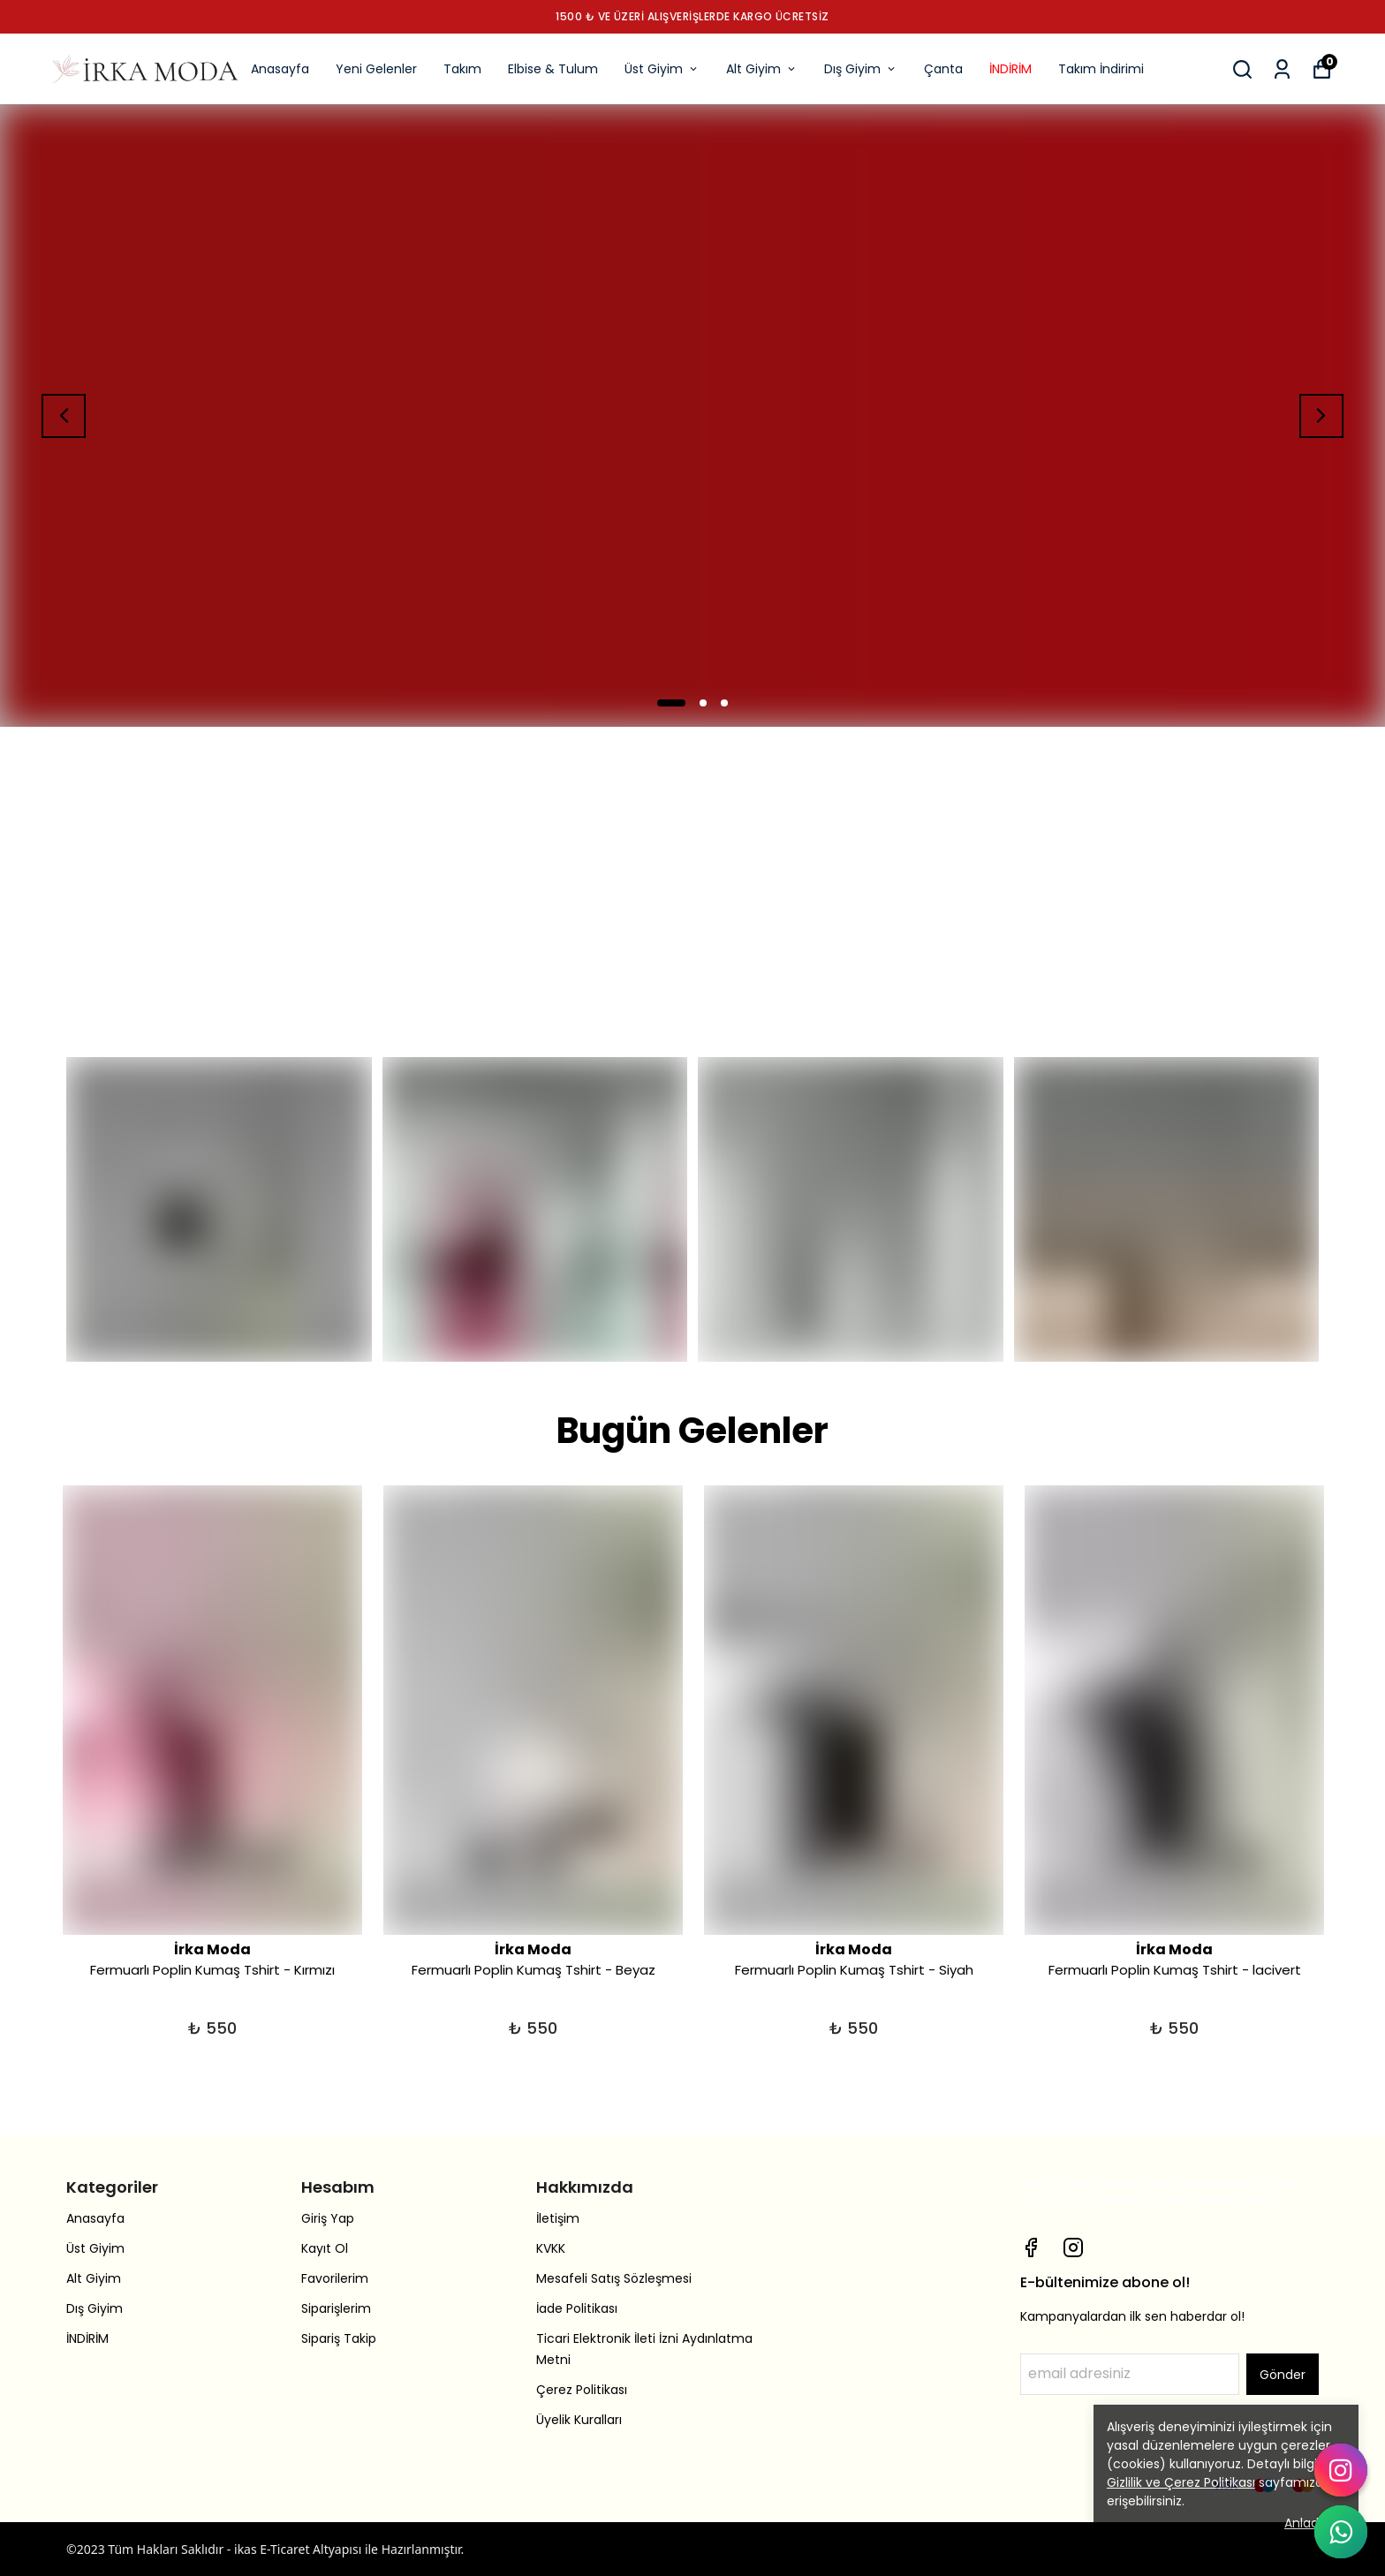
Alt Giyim (762, 69)
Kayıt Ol (324, 2248)
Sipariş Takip (338, 2338)
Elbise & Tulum (553, 69)
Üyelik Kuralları (579, 2420)
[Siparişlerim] (1282, 69)
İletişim (557, 2218)
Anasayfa (280, 69)
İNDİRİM (1010, 69)
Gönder (1283, 2374)
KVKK (550, 2248)
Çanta (943, 69)
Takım (462, 69)
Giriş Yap (327, 2218)
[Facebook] (1030, 2247)
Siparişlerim (336, 2308)
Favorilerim (334, 2278)
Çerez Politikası (581, 2389)
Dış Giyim (860, 69)
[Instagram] (1073, 2247)
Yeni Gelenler (376, 69)
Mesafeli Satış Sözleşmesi (614, 2278)
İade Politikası (576, 2308)
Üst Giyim (662, 69)
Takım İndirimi (1101, 69)
